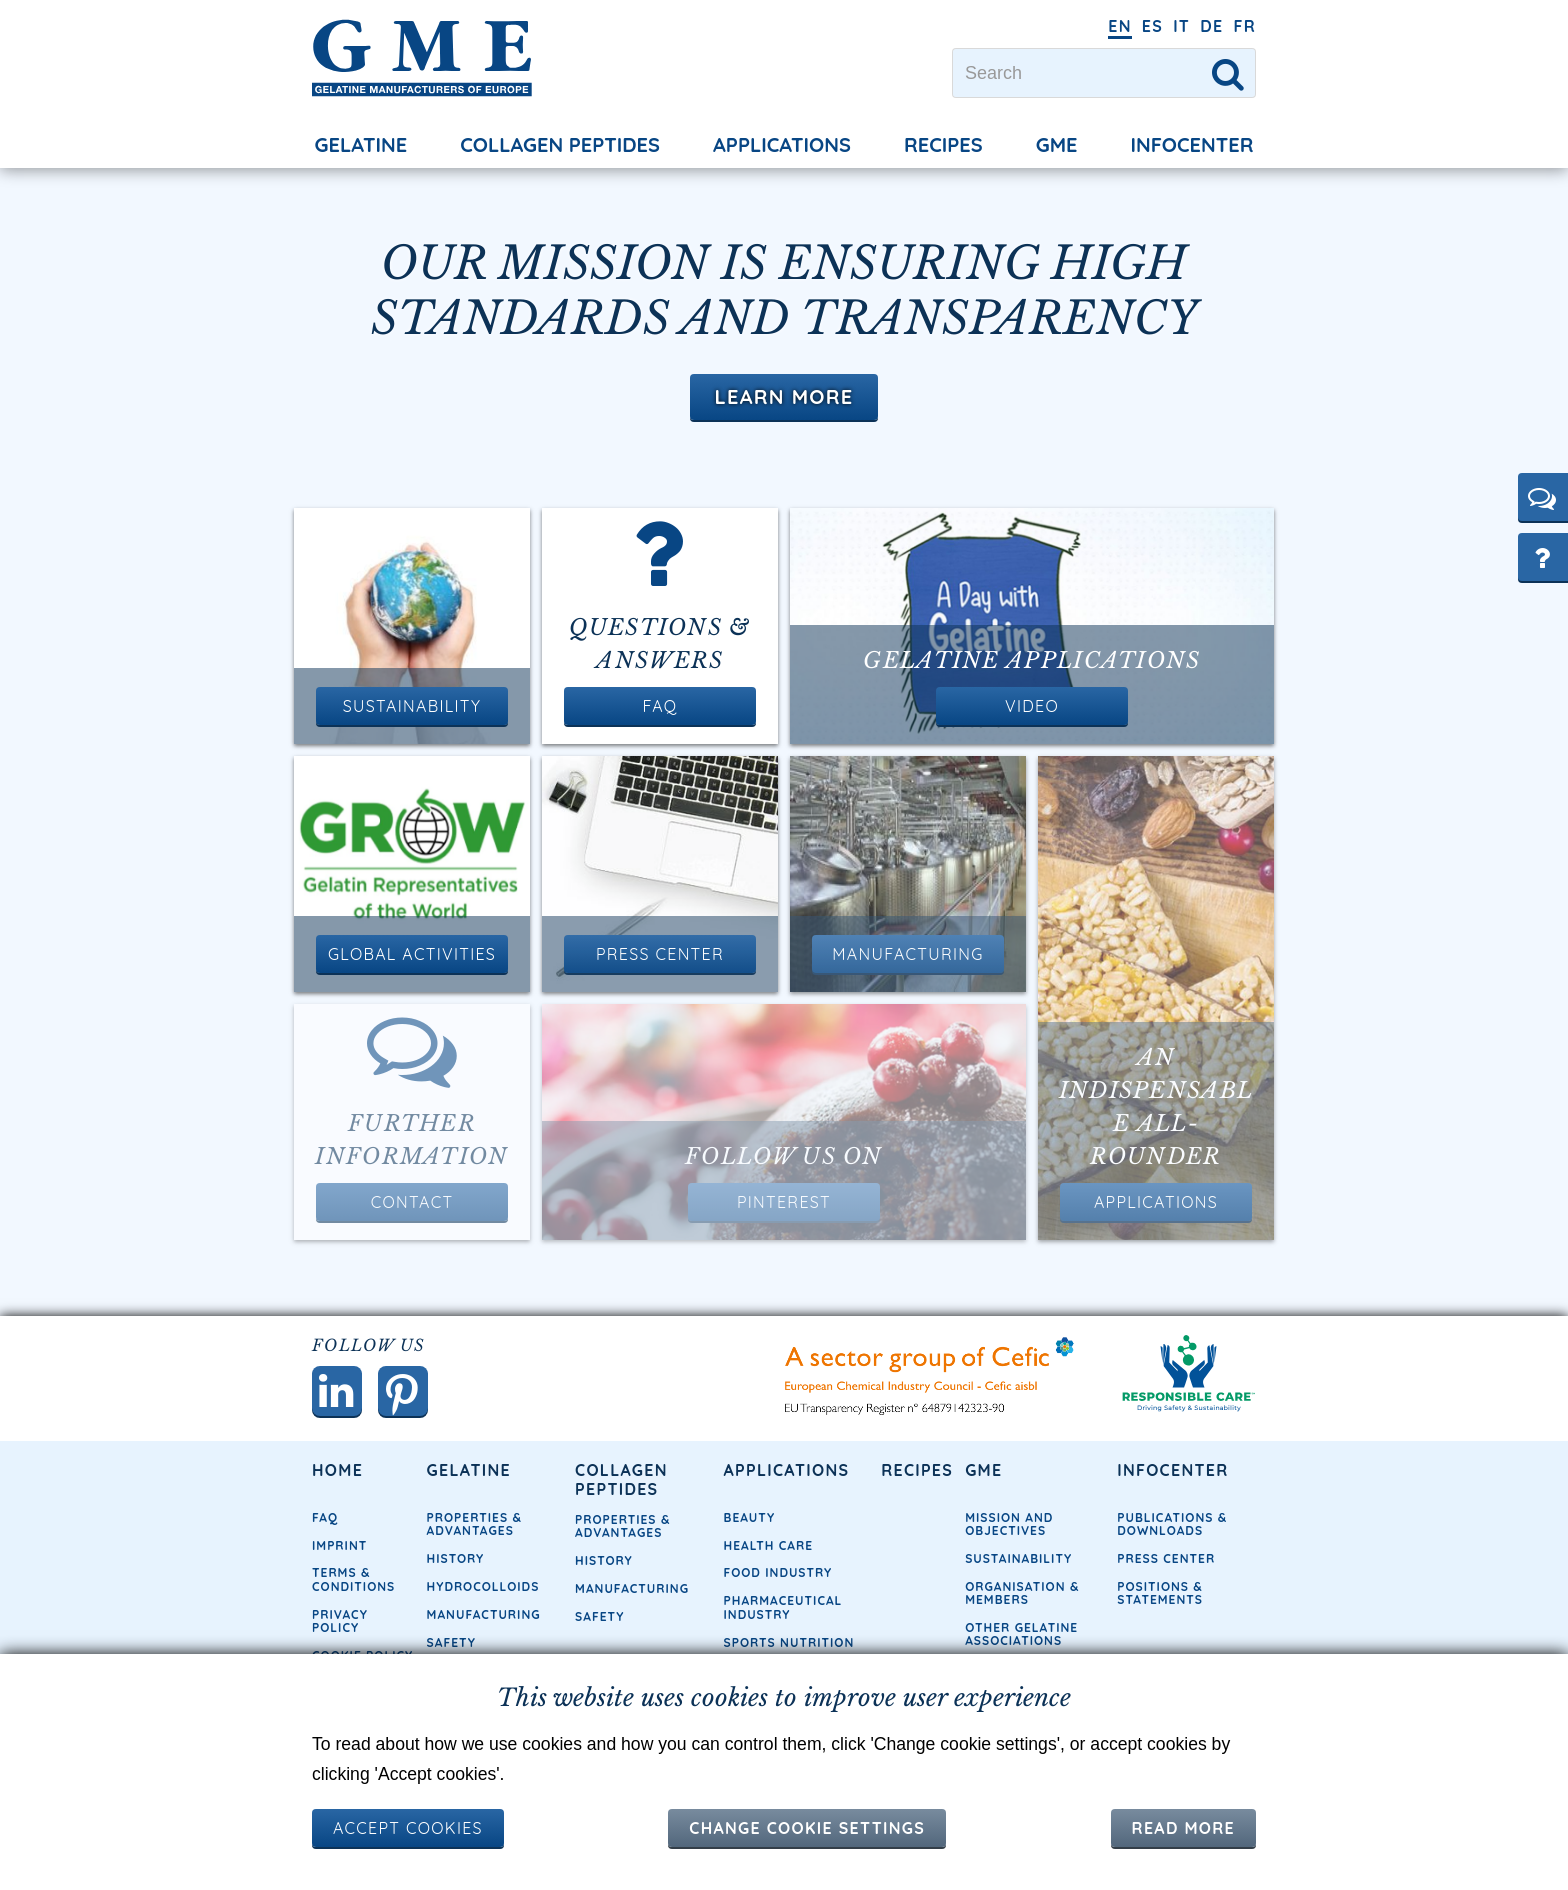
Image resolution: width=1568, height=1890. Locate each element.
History (456, 1558)
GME (1057, 144)
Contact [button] (412, 1202)
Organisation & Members (1022, 1593)
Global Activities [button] (412, 954)
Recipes (943, 144)
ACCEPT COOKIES (408, 1828)
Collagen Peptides (560, 144)
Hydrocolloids (483, 1586)
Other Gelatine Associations (1021, 1634)
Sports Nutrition (789, 1642)
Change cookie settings (807, 1828)
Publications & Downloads (1172, 1524)
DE (1211, 26)
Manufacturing (484, 1614)
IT (1181, 26)
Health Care (769, 1545)
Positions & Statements (1160, 1593)
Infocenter (1192, 144)
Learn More (783, 396)
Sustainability (1018, 1558)
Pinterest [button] (784, 1202)
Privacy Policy (340, 1621)
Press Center (1166, 1558)
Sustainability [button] (412, 706)
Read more (1183, 1828)
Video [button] (1032, 706)
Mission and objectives (1009, 1524)
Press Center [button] (660, 954)
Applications (782, 144)
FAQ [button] (659, 706)
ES (1152, 26)
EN (1120, 26)
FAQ (325, 1517)
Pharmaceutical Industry (783, 1607)
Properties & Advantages (474, 1524)
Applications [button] (1156, 1202)
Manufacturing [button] (907, 954)
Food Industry (778, 1572)
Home (337, 1470)
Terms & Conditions (353, 1579)
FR (1244, 26)
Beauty (750, 1517)
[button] (1543, 497)
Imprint (339, 1545)
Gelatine (361, 144)
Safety (451, 1642)
